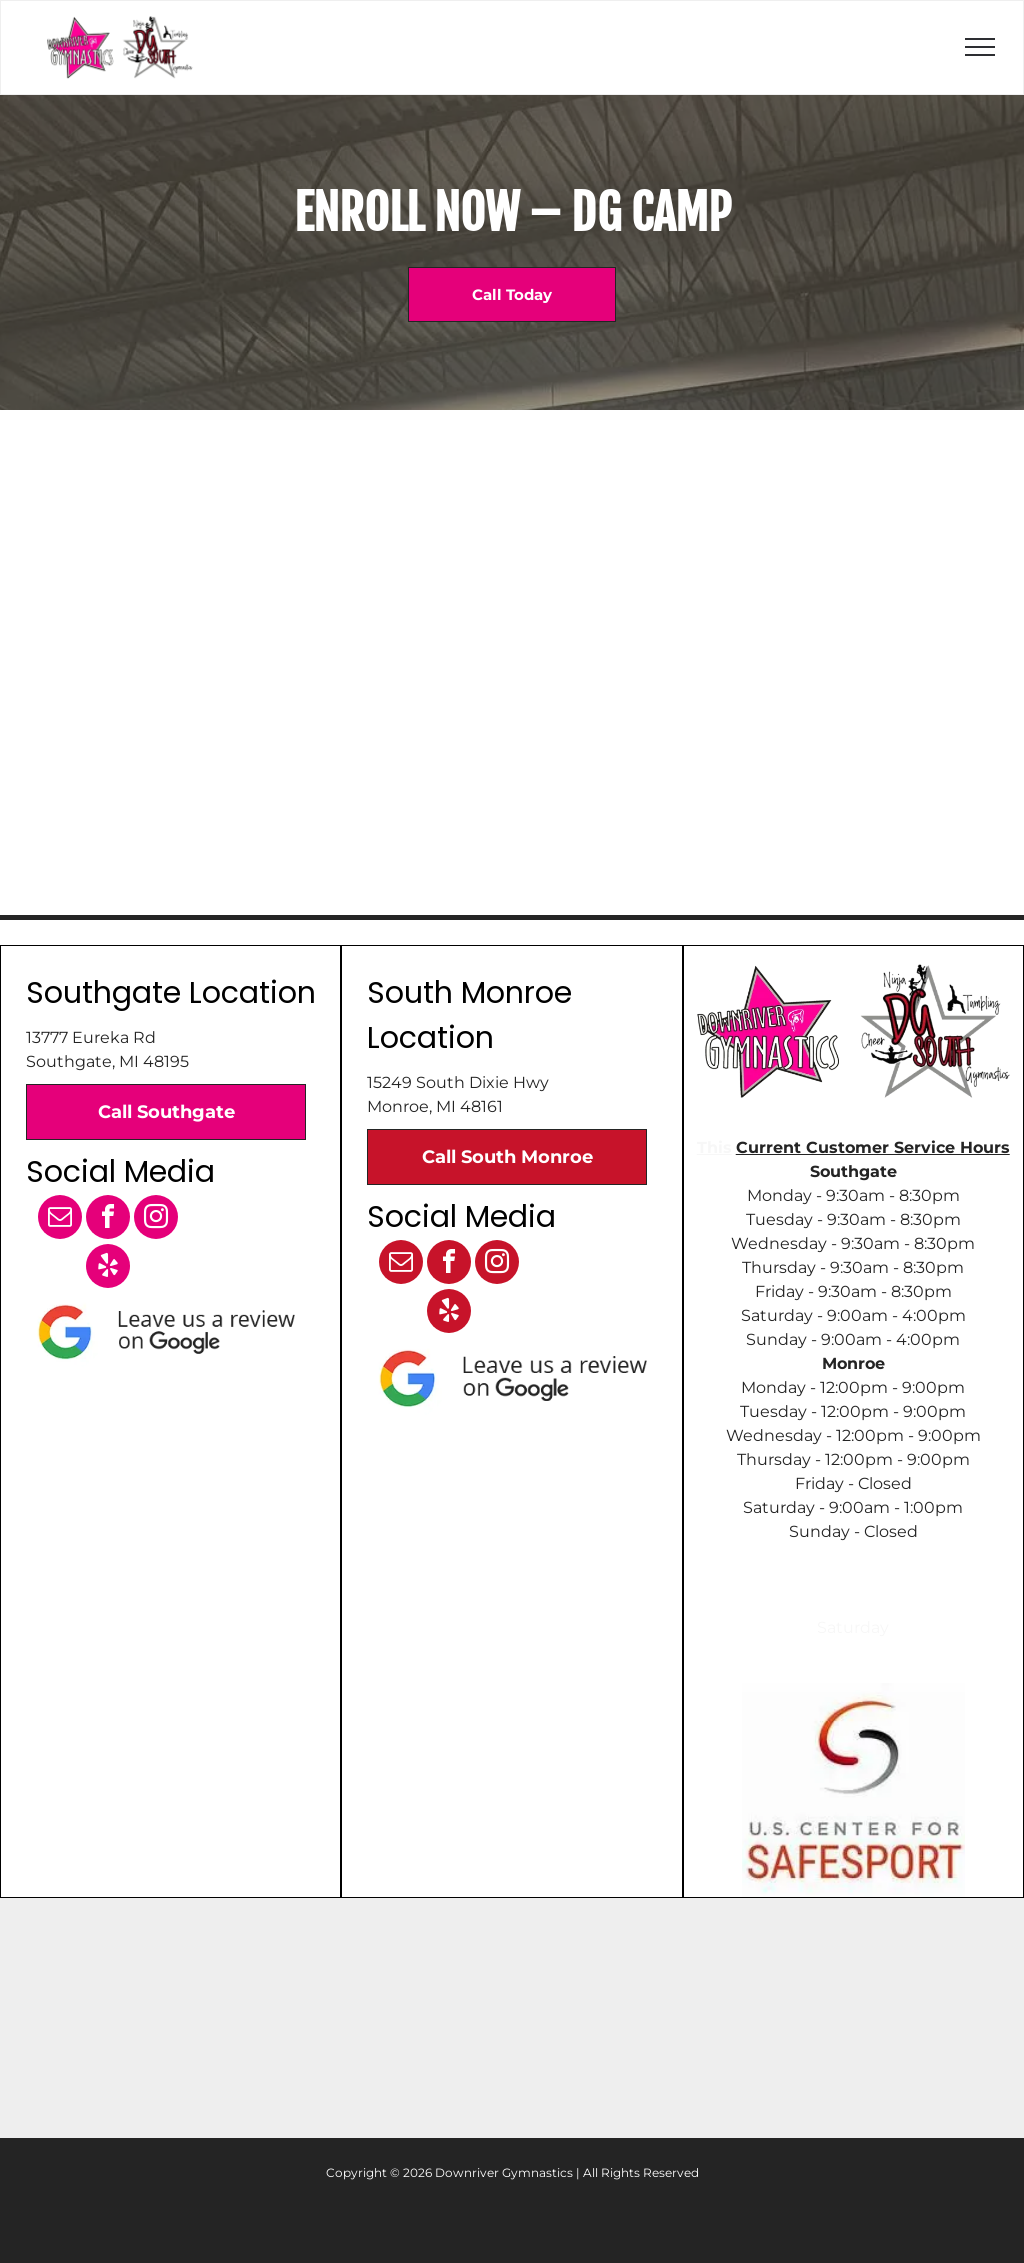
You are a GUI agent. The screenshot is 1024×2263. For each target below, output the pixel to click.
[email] (60, 1219)
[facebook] (108, 1219)
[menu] (980, 47)
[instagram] (156, 1219)
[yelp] (108, 1268)
